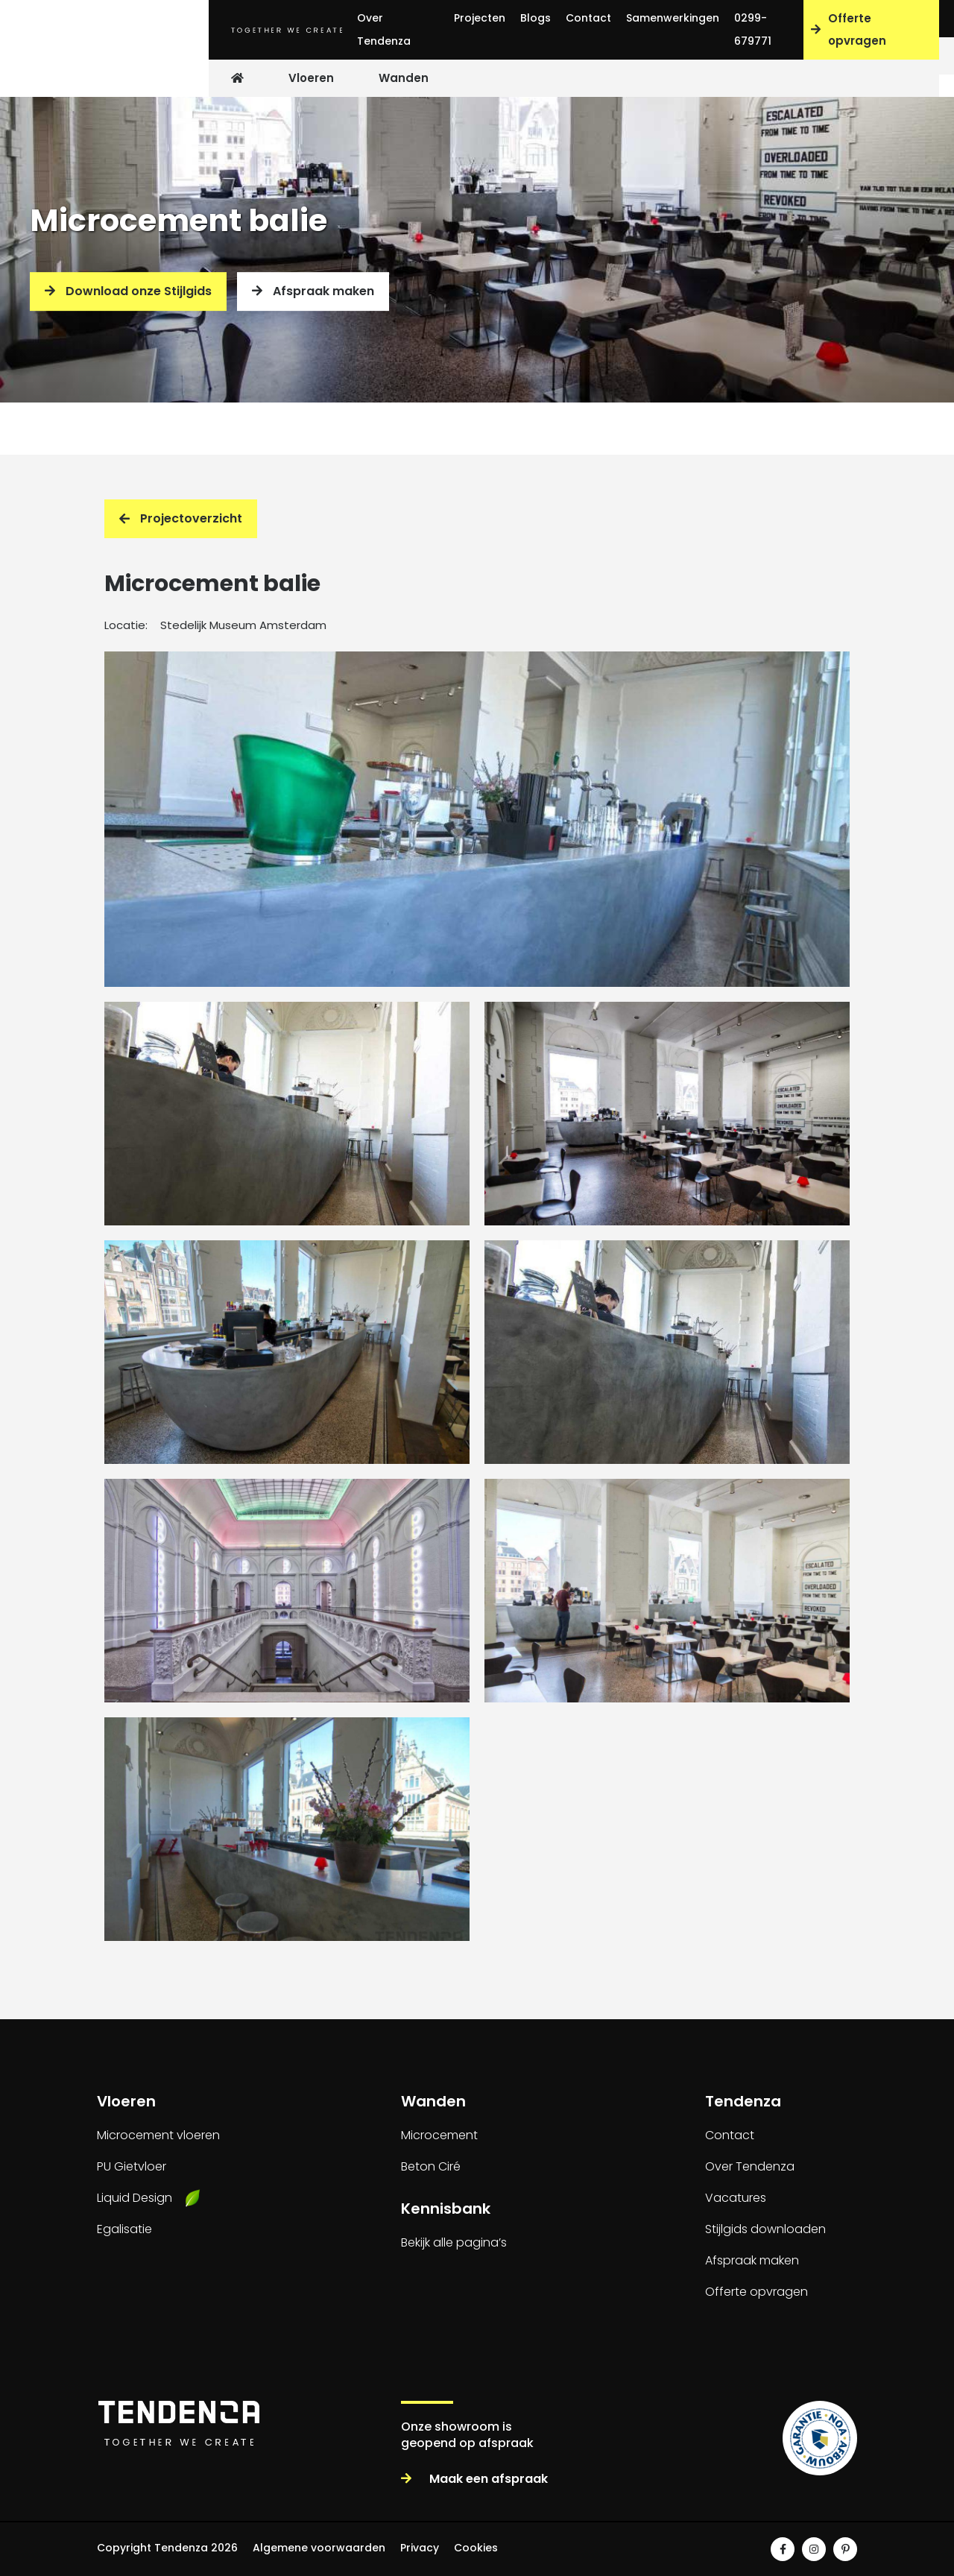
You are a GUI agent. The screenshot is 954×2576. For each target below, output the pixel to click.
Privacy (419, 2547)
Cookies (476, 2547)
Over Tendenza (384, 29)
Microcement (439, 2135)
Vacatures (735, 2197)
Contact (588, 17)
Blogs (535, 17)
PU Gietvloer (131, 2166)
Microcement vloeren (158, 2135)
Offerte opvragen (848, 29)
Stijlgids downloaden (765, 2229)
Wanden (404, 78)
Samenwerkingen (672, 17)
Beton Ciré (431, 2166)
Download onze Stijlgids (128, 291)
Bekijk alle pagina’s (454, 2242)
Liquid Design (134, 2197)
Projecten (479, 17)
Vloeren (311, 78)
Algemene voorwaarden (319, 2547)
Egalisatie (124, 2229)
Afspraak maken (313, 291)
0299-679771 (752, 29)
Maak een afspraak (474, 2478)
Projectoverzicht (180, 518)
